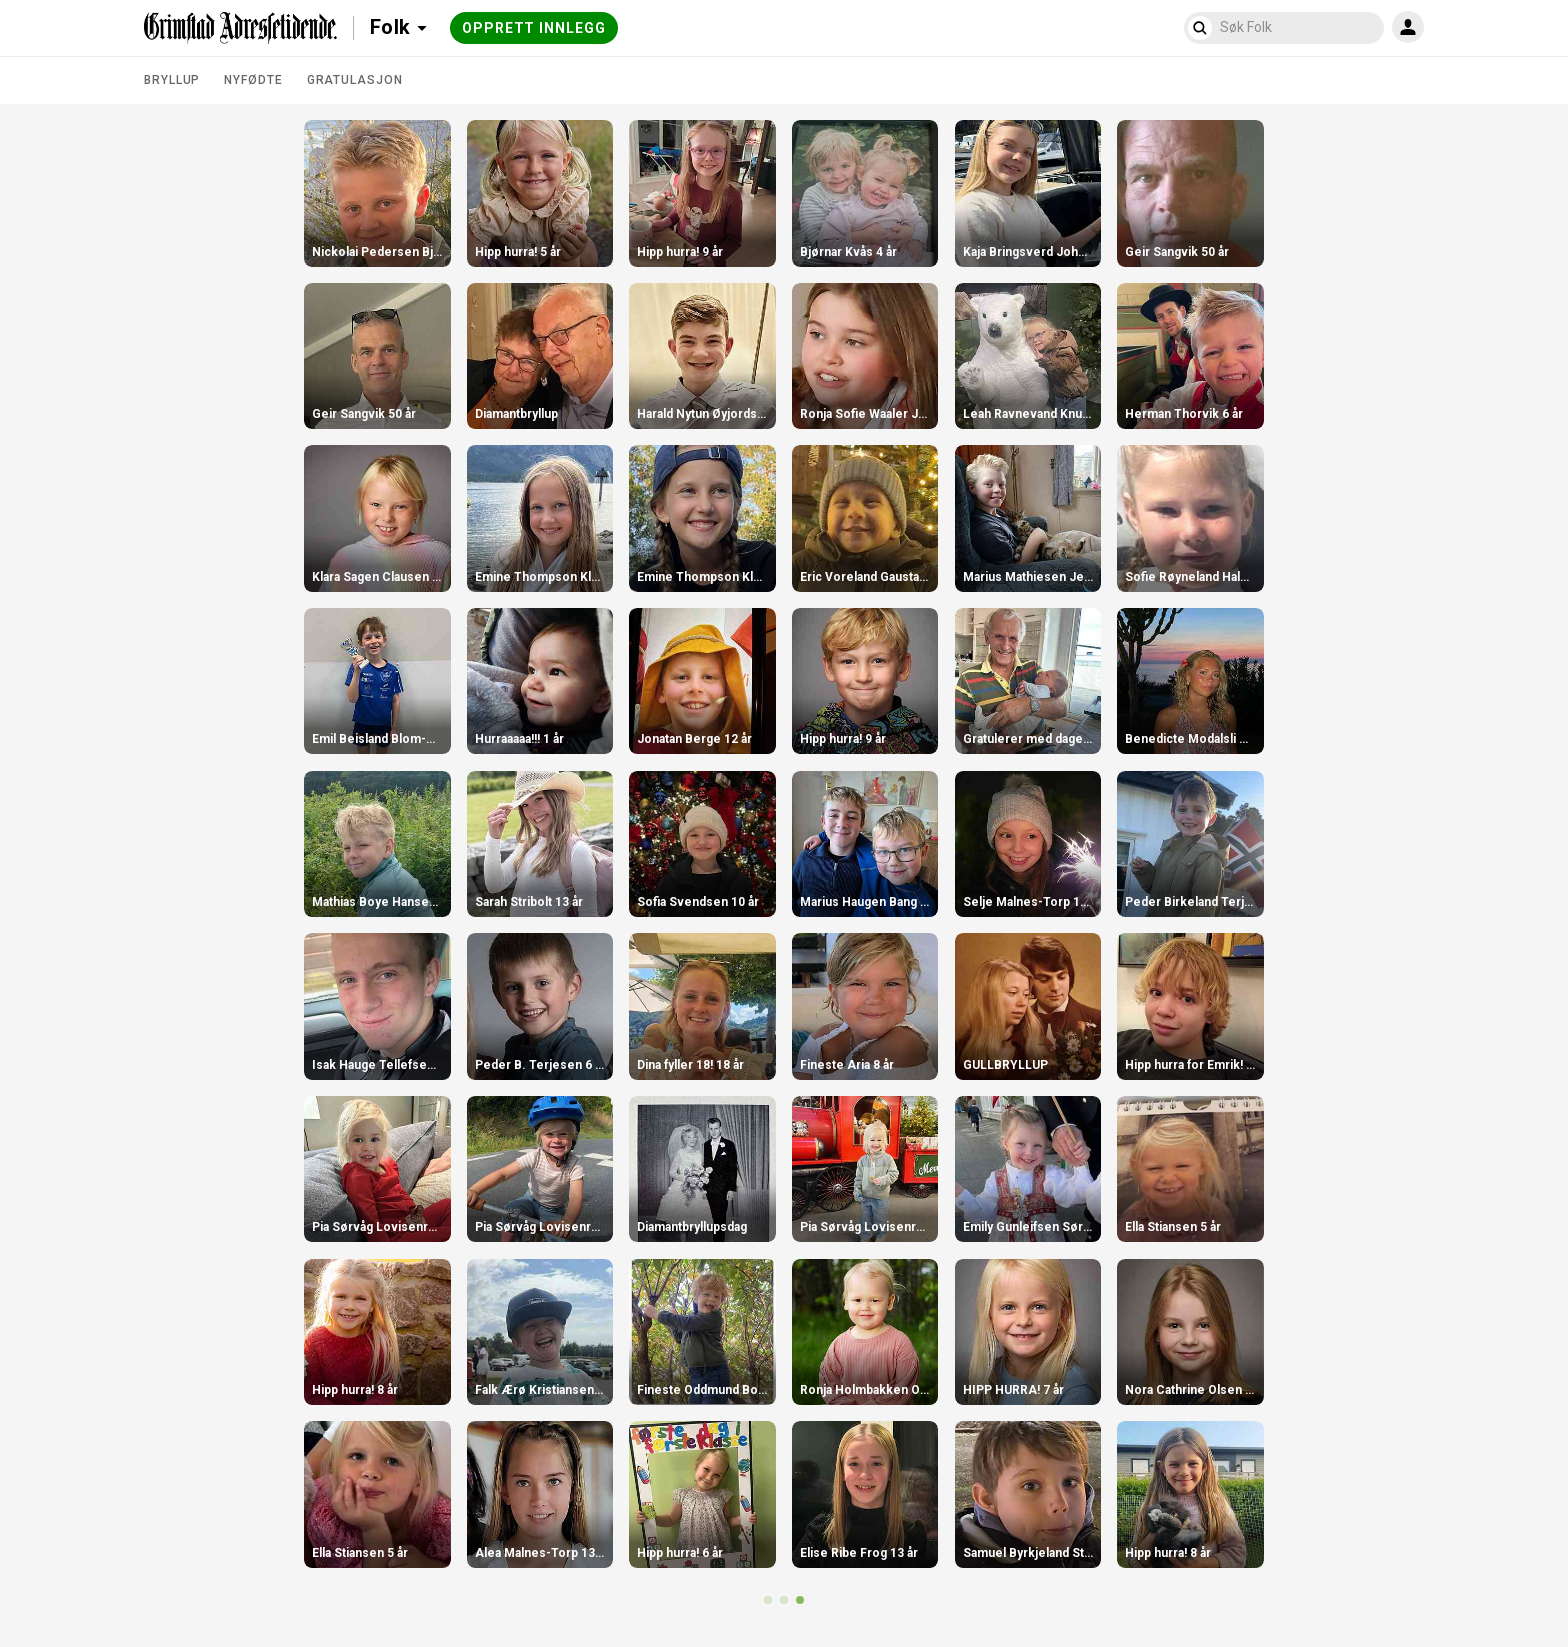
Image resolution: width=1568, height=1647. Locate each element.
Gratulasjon (355, 80)
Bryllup (172, 80)
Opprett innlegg (534, 28)
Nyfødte (253, 80)
